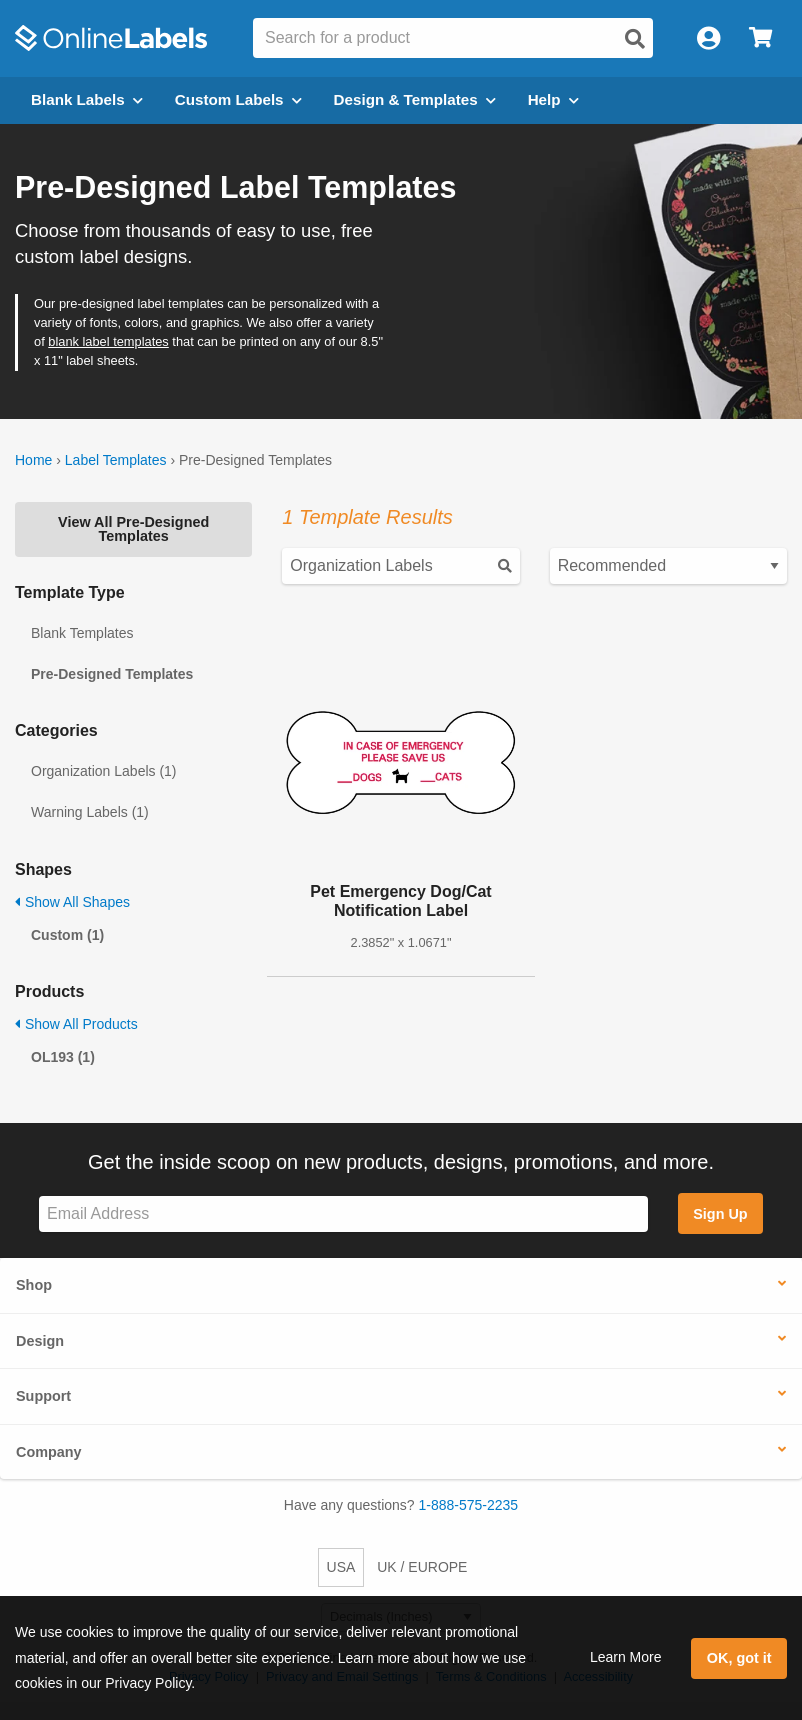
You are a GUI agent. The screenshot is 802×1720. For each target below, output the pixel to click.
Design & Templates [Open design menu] (415, 99)
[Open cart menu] (760, 38)
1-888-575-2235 (469, 1505)
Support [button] (43, 1396)
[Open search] (635, 39)
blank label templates (108, 341)
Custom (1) (67, 935)
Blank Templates (82, 633)
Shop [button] (34, 1285)
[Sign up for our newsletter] (343, 1214)
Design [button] (40, 1341)
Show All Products (76, 1024)
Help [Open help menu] (553, 99)
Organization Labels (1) (104, 771)
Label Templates (116, 460)
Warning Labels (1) (90, 812)
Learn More (626, 1657)
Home (33, 460)
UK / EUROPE (422, 1567)
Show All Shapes (72, 902)
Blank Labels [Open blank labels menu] (87, 99)
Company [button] (49, 1452)
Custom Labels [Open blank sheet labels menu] (238, 99)
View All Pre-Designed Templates (133, 529)
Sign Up (720, 1214)
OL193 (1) (63, 1057)
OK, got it (739, 1658)
